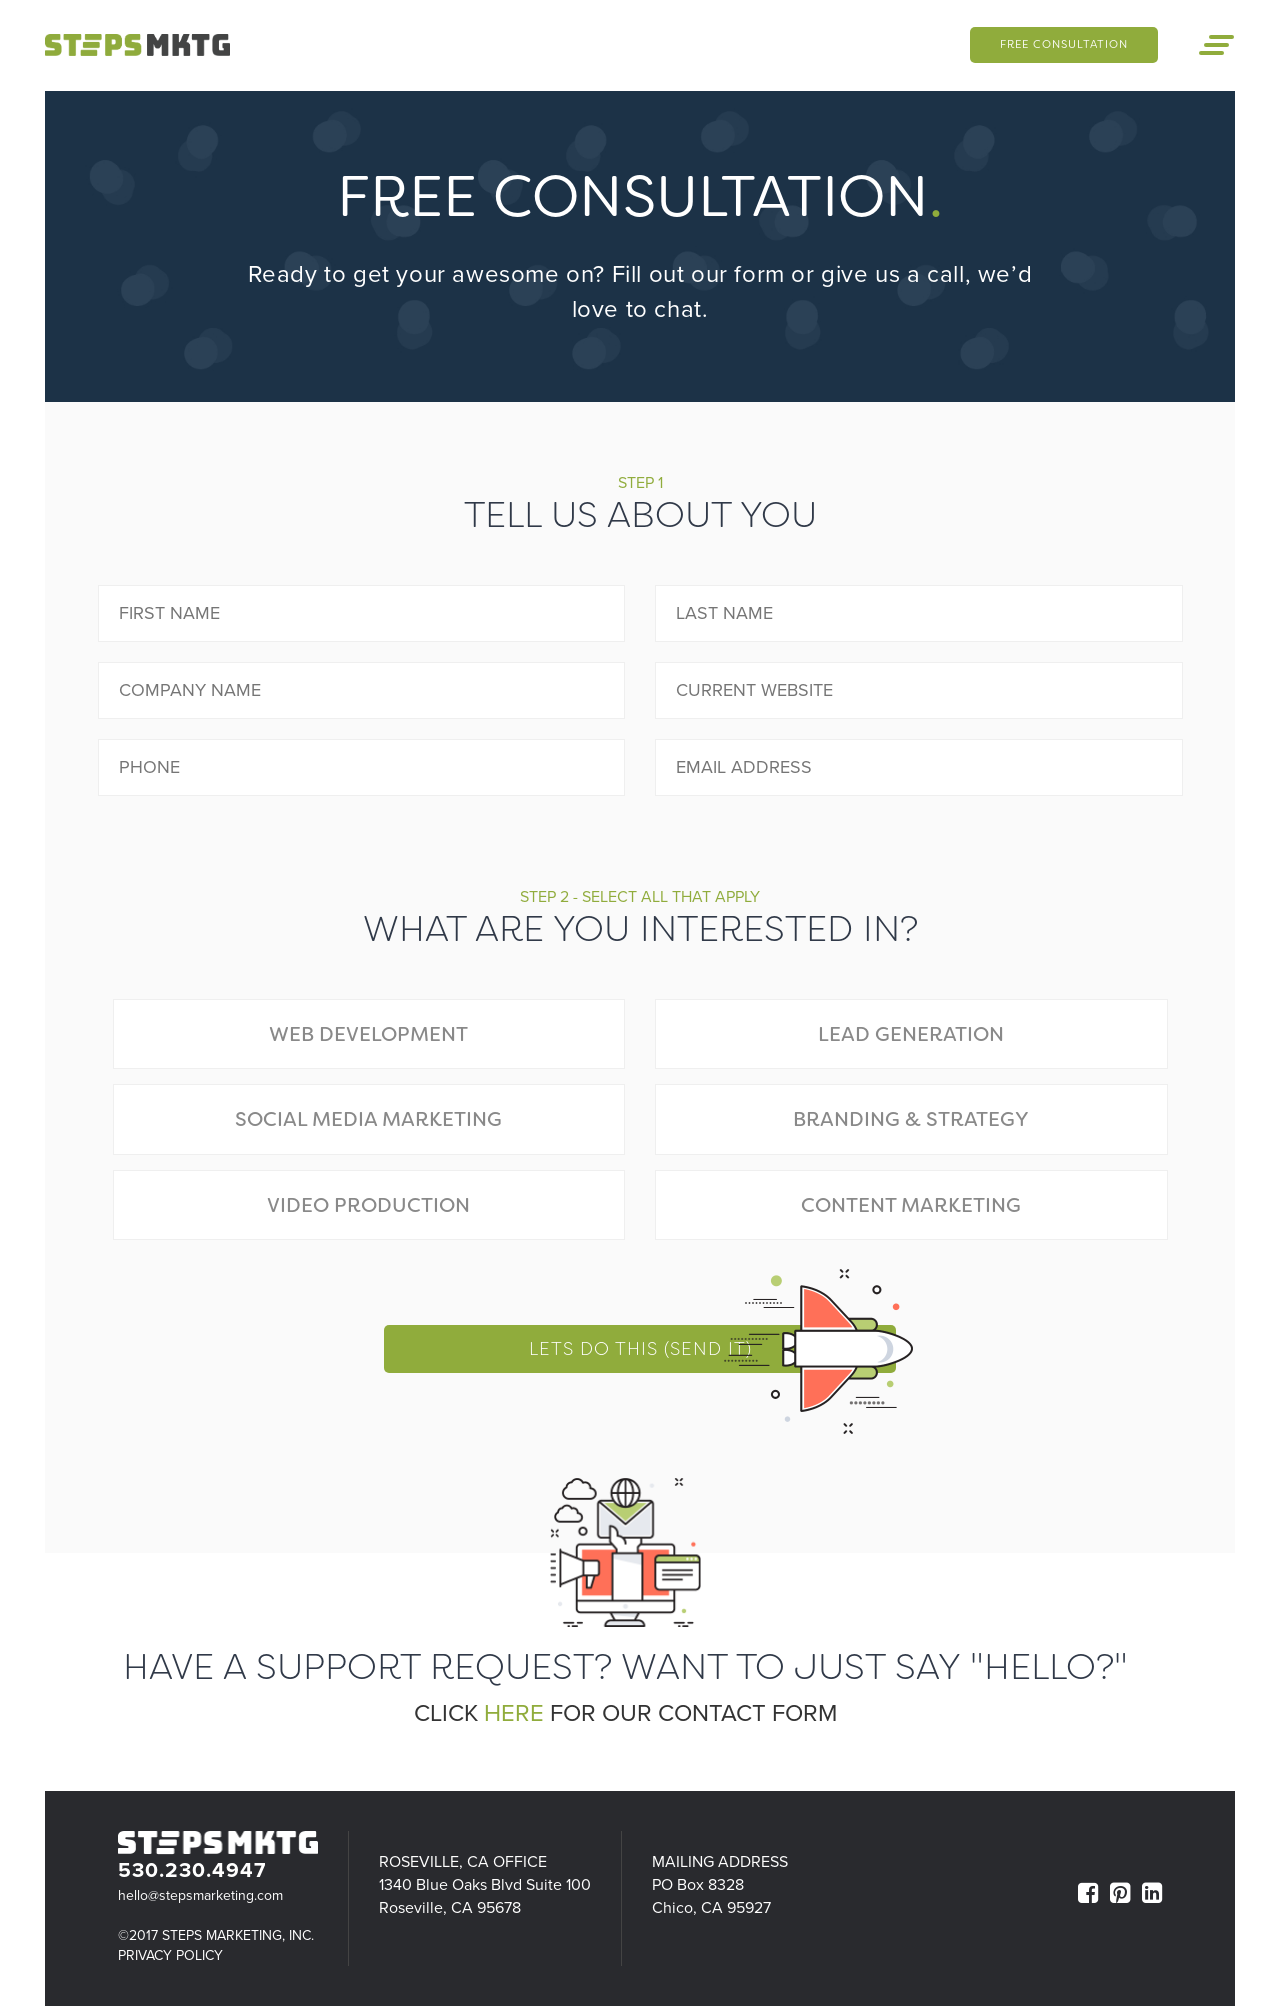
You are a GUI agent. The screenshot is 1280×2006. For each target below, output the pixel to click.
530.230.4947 (192, 1870)
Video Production (368, 1205)
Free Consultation (1059, 44)
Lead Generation (911, 1034)
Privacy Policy (170, 1955)
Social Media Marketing (368, 1119)
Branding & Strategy (911, 1119)
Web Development (368, 1034)
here (514, 1713)
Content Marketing (911, 1205)
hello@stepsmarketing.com (200, 1895)
